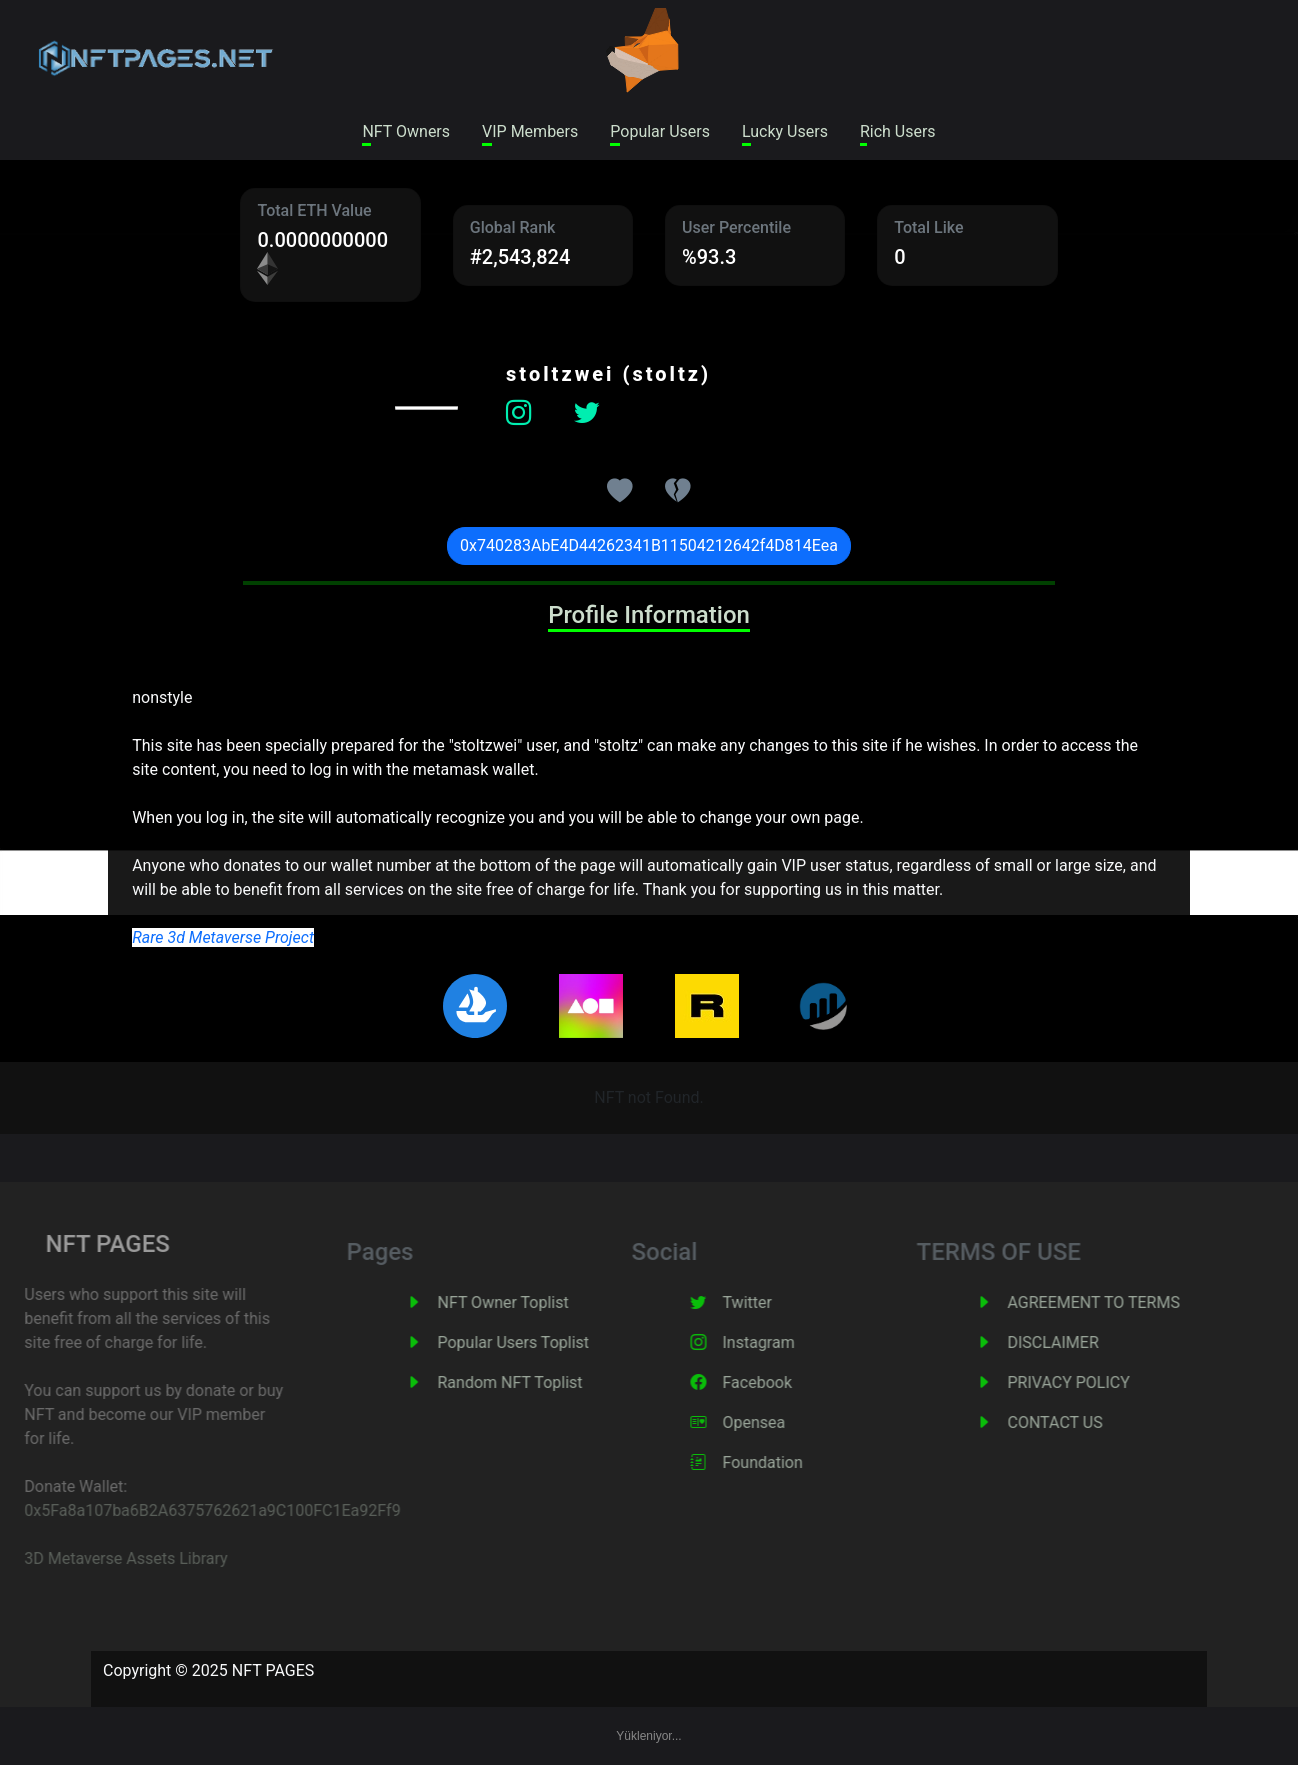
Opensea (780, 1422)
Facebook (783, 1382)
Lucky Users (785, 131)
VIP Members (530, 131)
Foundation (789, 1462)
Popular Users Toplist (540, 1342)
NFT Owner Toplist (529, 1302)
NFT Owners (406, 131)
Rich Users (898, 131)
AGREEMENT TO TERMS (1120, 1302)
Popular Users (660, 131)
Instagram (785, 1342)
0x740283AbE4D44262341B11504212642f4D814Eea (649, 545)
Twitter (773, 1302)
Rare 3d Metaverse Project (223, 937)
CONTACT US (1081, 1422)
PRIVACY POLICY (1095, 1382)
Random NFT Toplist (536, 1382)
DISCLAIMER (1079, 1342)
